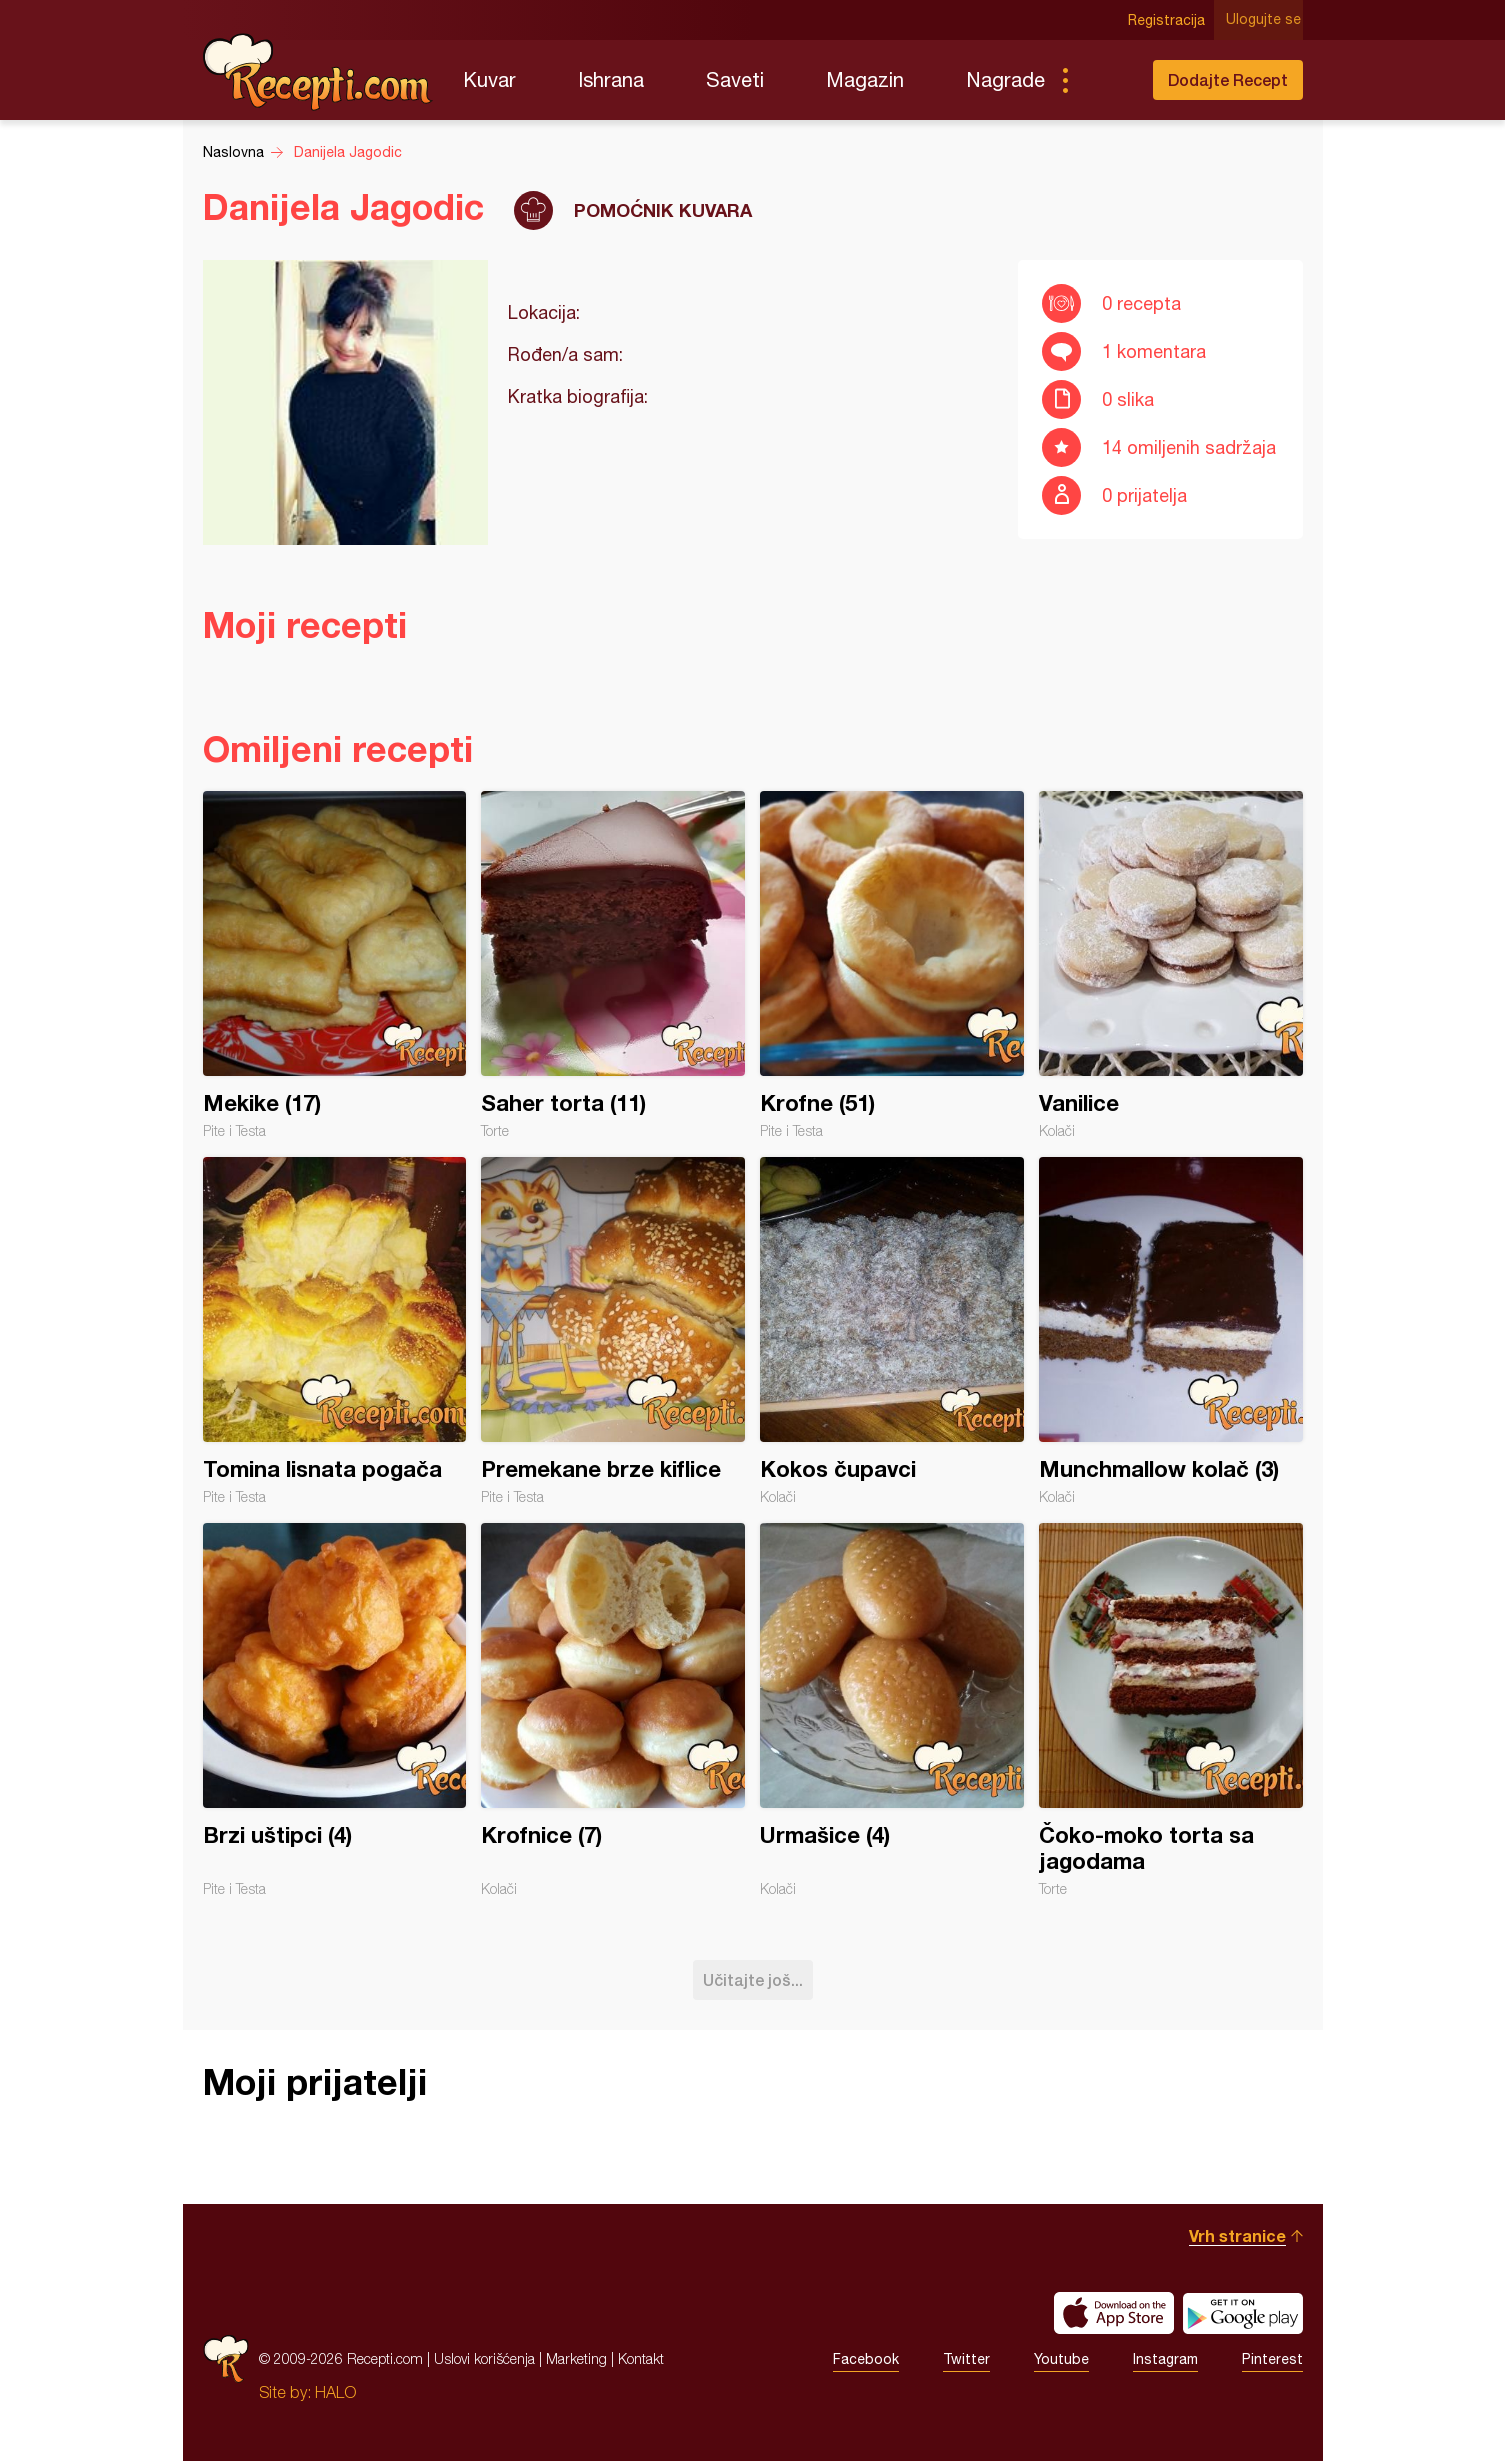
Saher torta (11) (613, 965)
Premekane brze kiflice (613, 1331)
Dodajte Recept (1228, 79)
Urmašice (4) (892, 1710)
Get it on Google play (1243, 2313)
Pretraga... (1105, 80)
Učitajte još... (753, 1979)
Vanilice (1171, 965)
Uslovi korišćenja (484, 2358)
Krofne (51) (892, 965)
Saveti (735, 79)
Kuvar (489, 79)
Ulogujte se (1265, 20)
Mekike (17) (335, 965)
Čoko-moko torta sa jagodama (1171, 1710)
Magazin (865, 79)
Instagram (1165, 2359)
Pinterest (1272, 2359)
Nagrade (1005, 79)
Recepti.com (318, 72)
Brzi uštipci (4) (335, 1710)
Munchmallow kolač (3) (1171, 1331)
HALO (335, 2392)
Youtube (1061, 2359)
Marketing (576, 2358)
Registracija (1168, 20)
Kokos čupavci (892, 1331)
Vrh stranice (1237, 2235)
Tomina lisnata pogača (335, 1331)
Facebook (866, 2359)
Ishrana (611, 79)
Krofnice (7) (613, 1710)
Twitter (966, 2359)
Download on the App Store (1114, 2313)
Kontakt (641, 2358)
